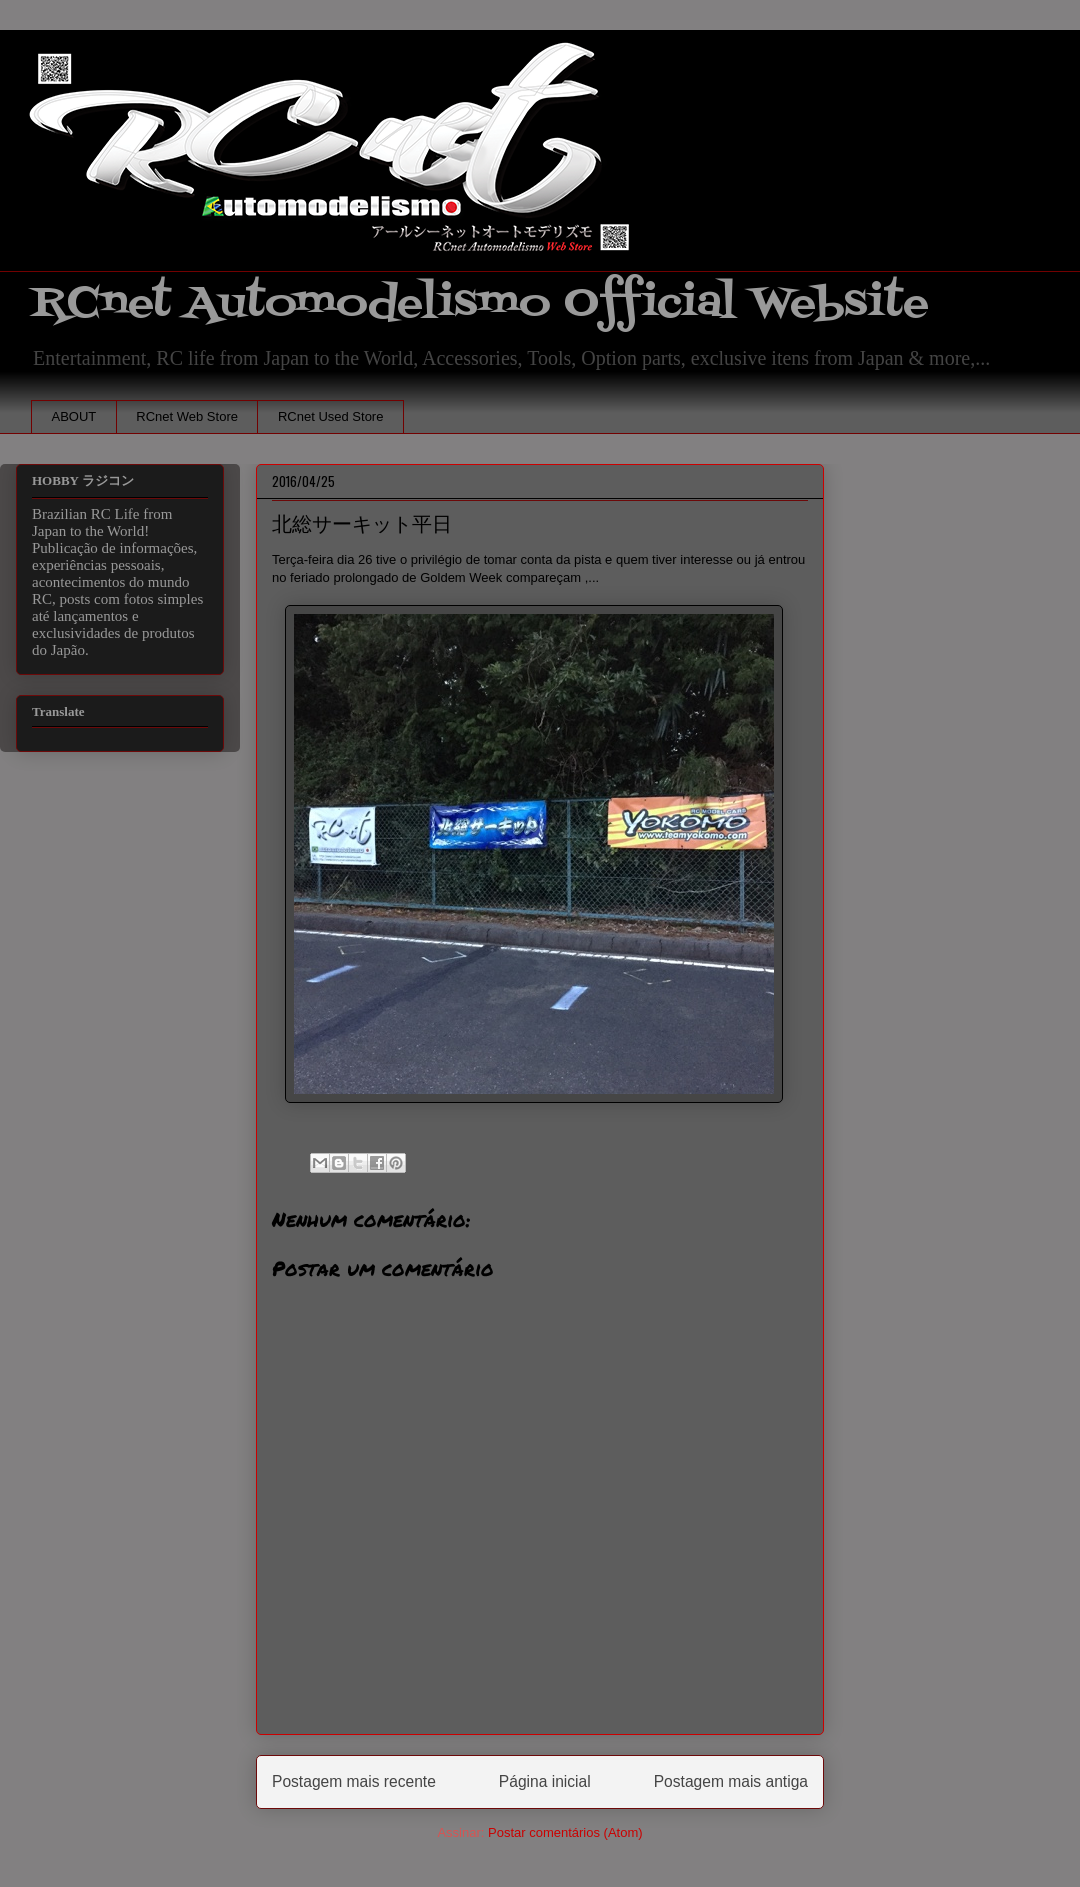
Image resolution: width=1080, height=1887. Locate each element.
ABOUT (74, 416)
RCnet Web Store (187, 416)
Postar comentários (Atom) (565, 1832)
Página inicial (545, 1781)
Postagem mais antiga (731, 1781)
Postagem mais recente (354, 1781)
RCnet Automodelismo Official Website (480, 303)
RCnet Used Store (331, 416)
